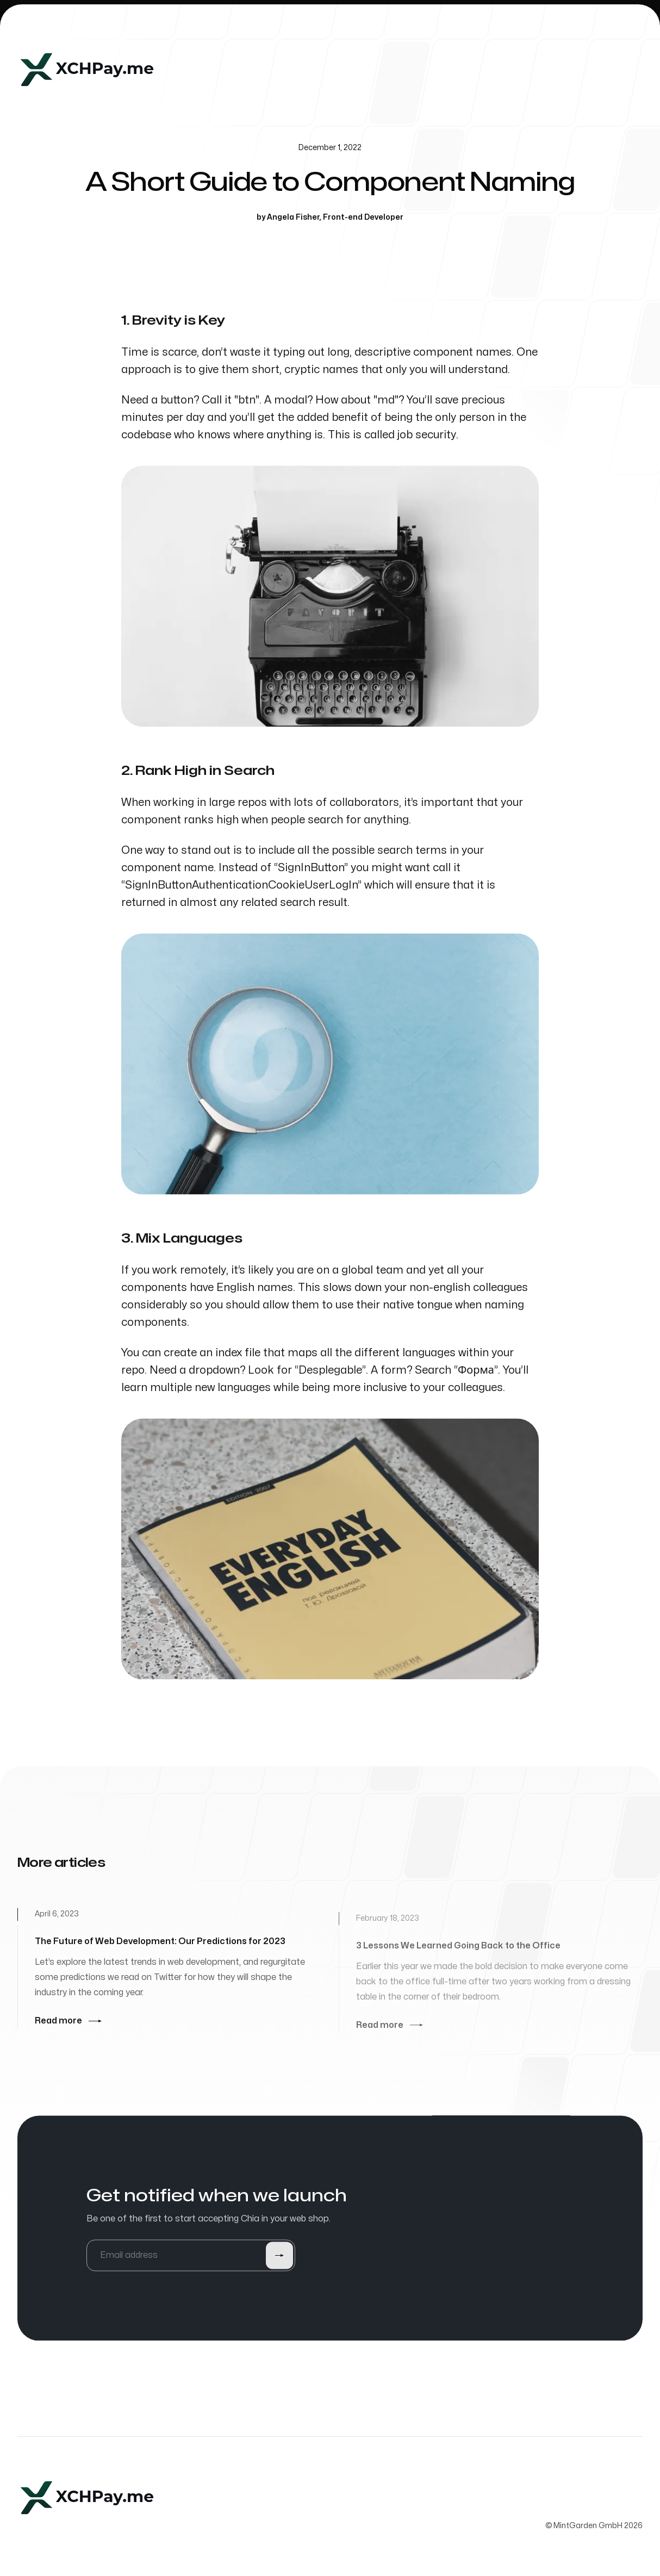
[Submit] (279, 2257)
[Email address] (190, 2257)
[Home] (87, 69)
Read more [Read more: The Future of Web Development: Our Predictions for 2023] (68, 2023)
